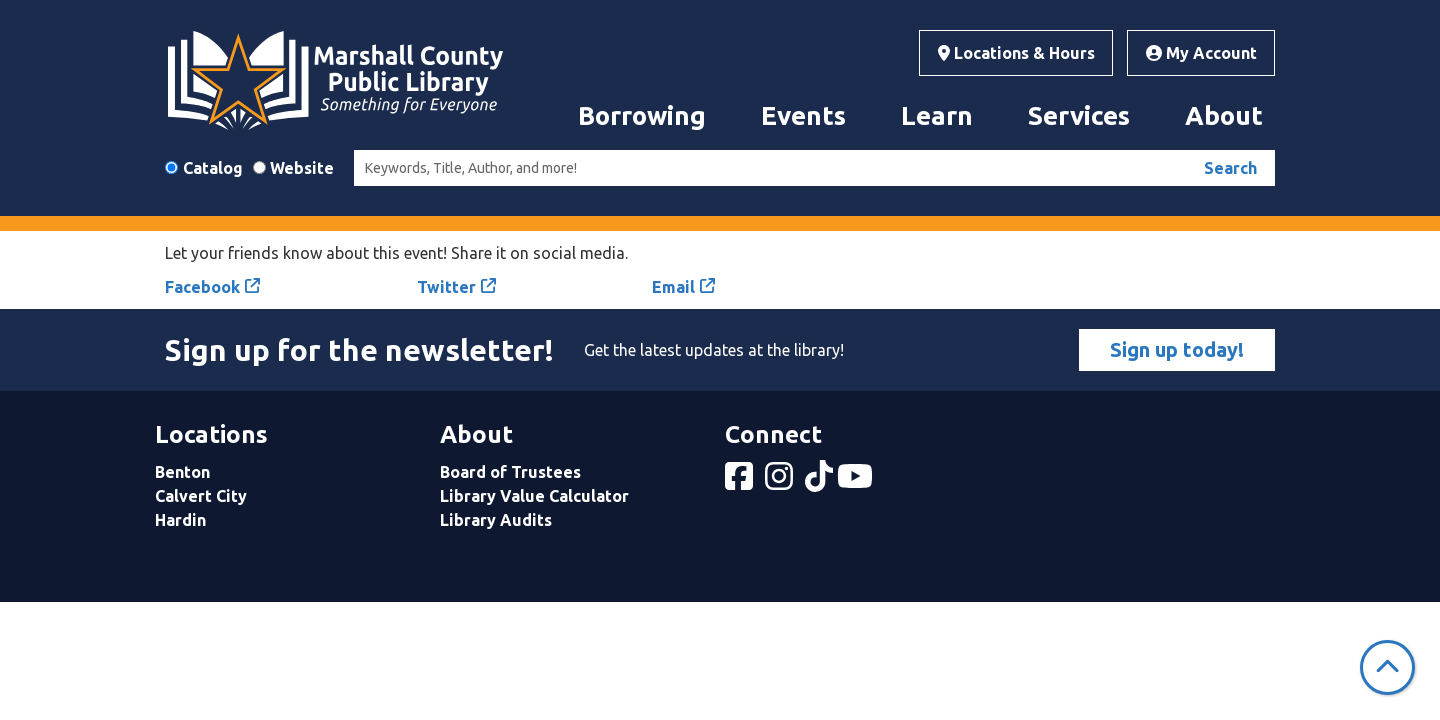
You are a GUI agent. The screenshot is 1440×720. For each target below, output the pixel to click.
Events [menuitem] (803, 115)
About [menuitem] (1224, 115)
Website (302, 168)
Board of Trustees (510, 472)
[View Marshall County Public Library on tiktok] (821, 482)
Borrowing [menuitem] (642, 115)
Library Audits (496, 520)
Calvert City (201, 496)
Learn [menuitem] (937, 115)
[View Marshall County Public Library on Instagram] (781, 482)
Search (1230, 168)
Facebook (202, 287)
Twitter (446, 287)
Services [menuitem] (1079, 115)
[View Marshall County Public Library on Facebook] (741, 482)
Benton (182, 472)
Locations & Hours (1016, 53)
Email (673, 287)
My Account (1201, 53)
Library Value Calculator (534, 496)
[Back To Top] (1387, 667)
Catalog (213, 168)
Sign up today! (1177, 349)
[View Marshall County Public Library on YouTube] (857, 482)
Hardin (180, 520)
